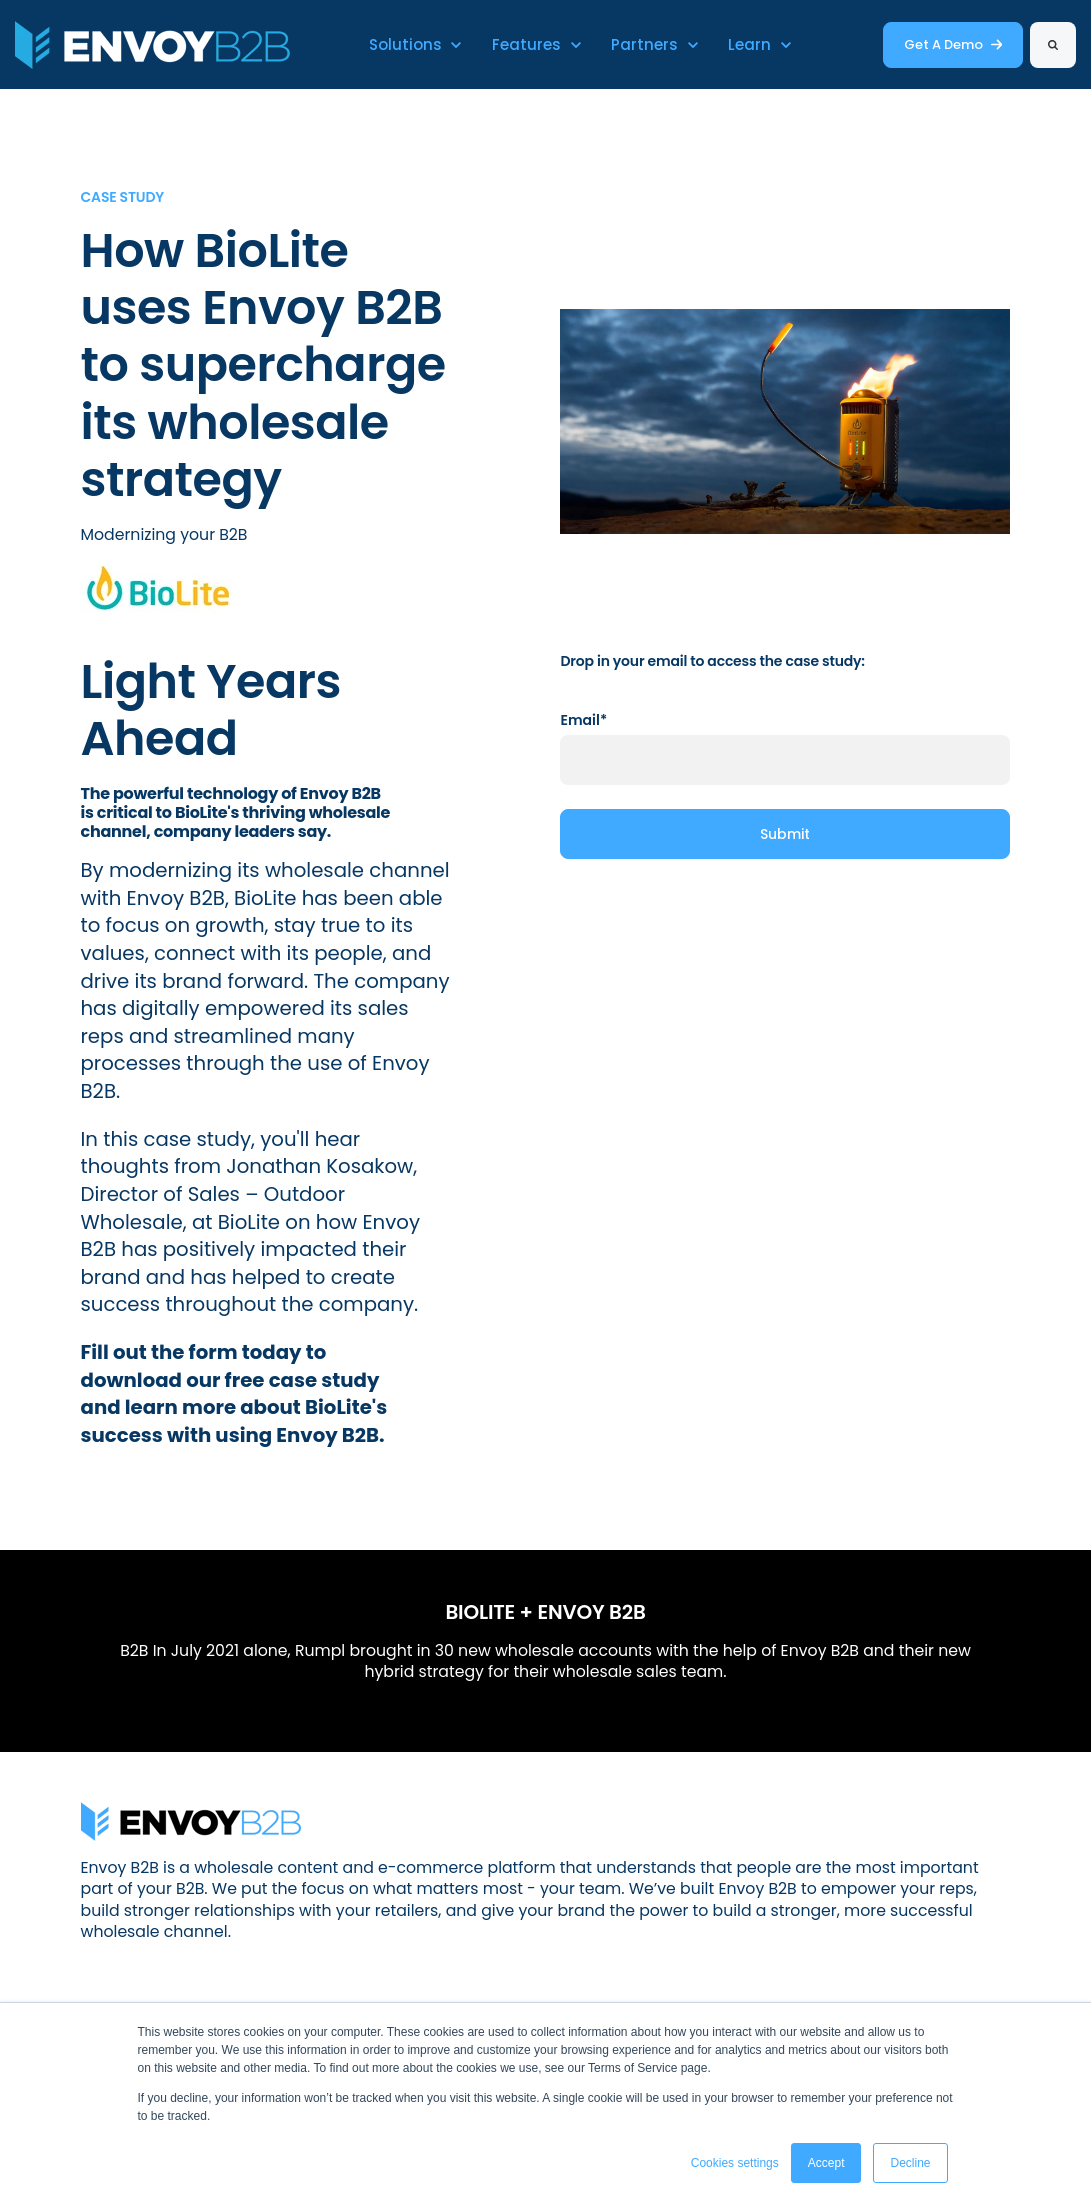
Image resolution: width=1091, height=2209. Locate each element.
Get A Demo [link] (953, 44)
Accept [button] (826, 2163)
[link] (152, 43)
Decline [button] (910, 2163)
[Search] (1053, 45)
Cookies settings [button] (735, 2163)
